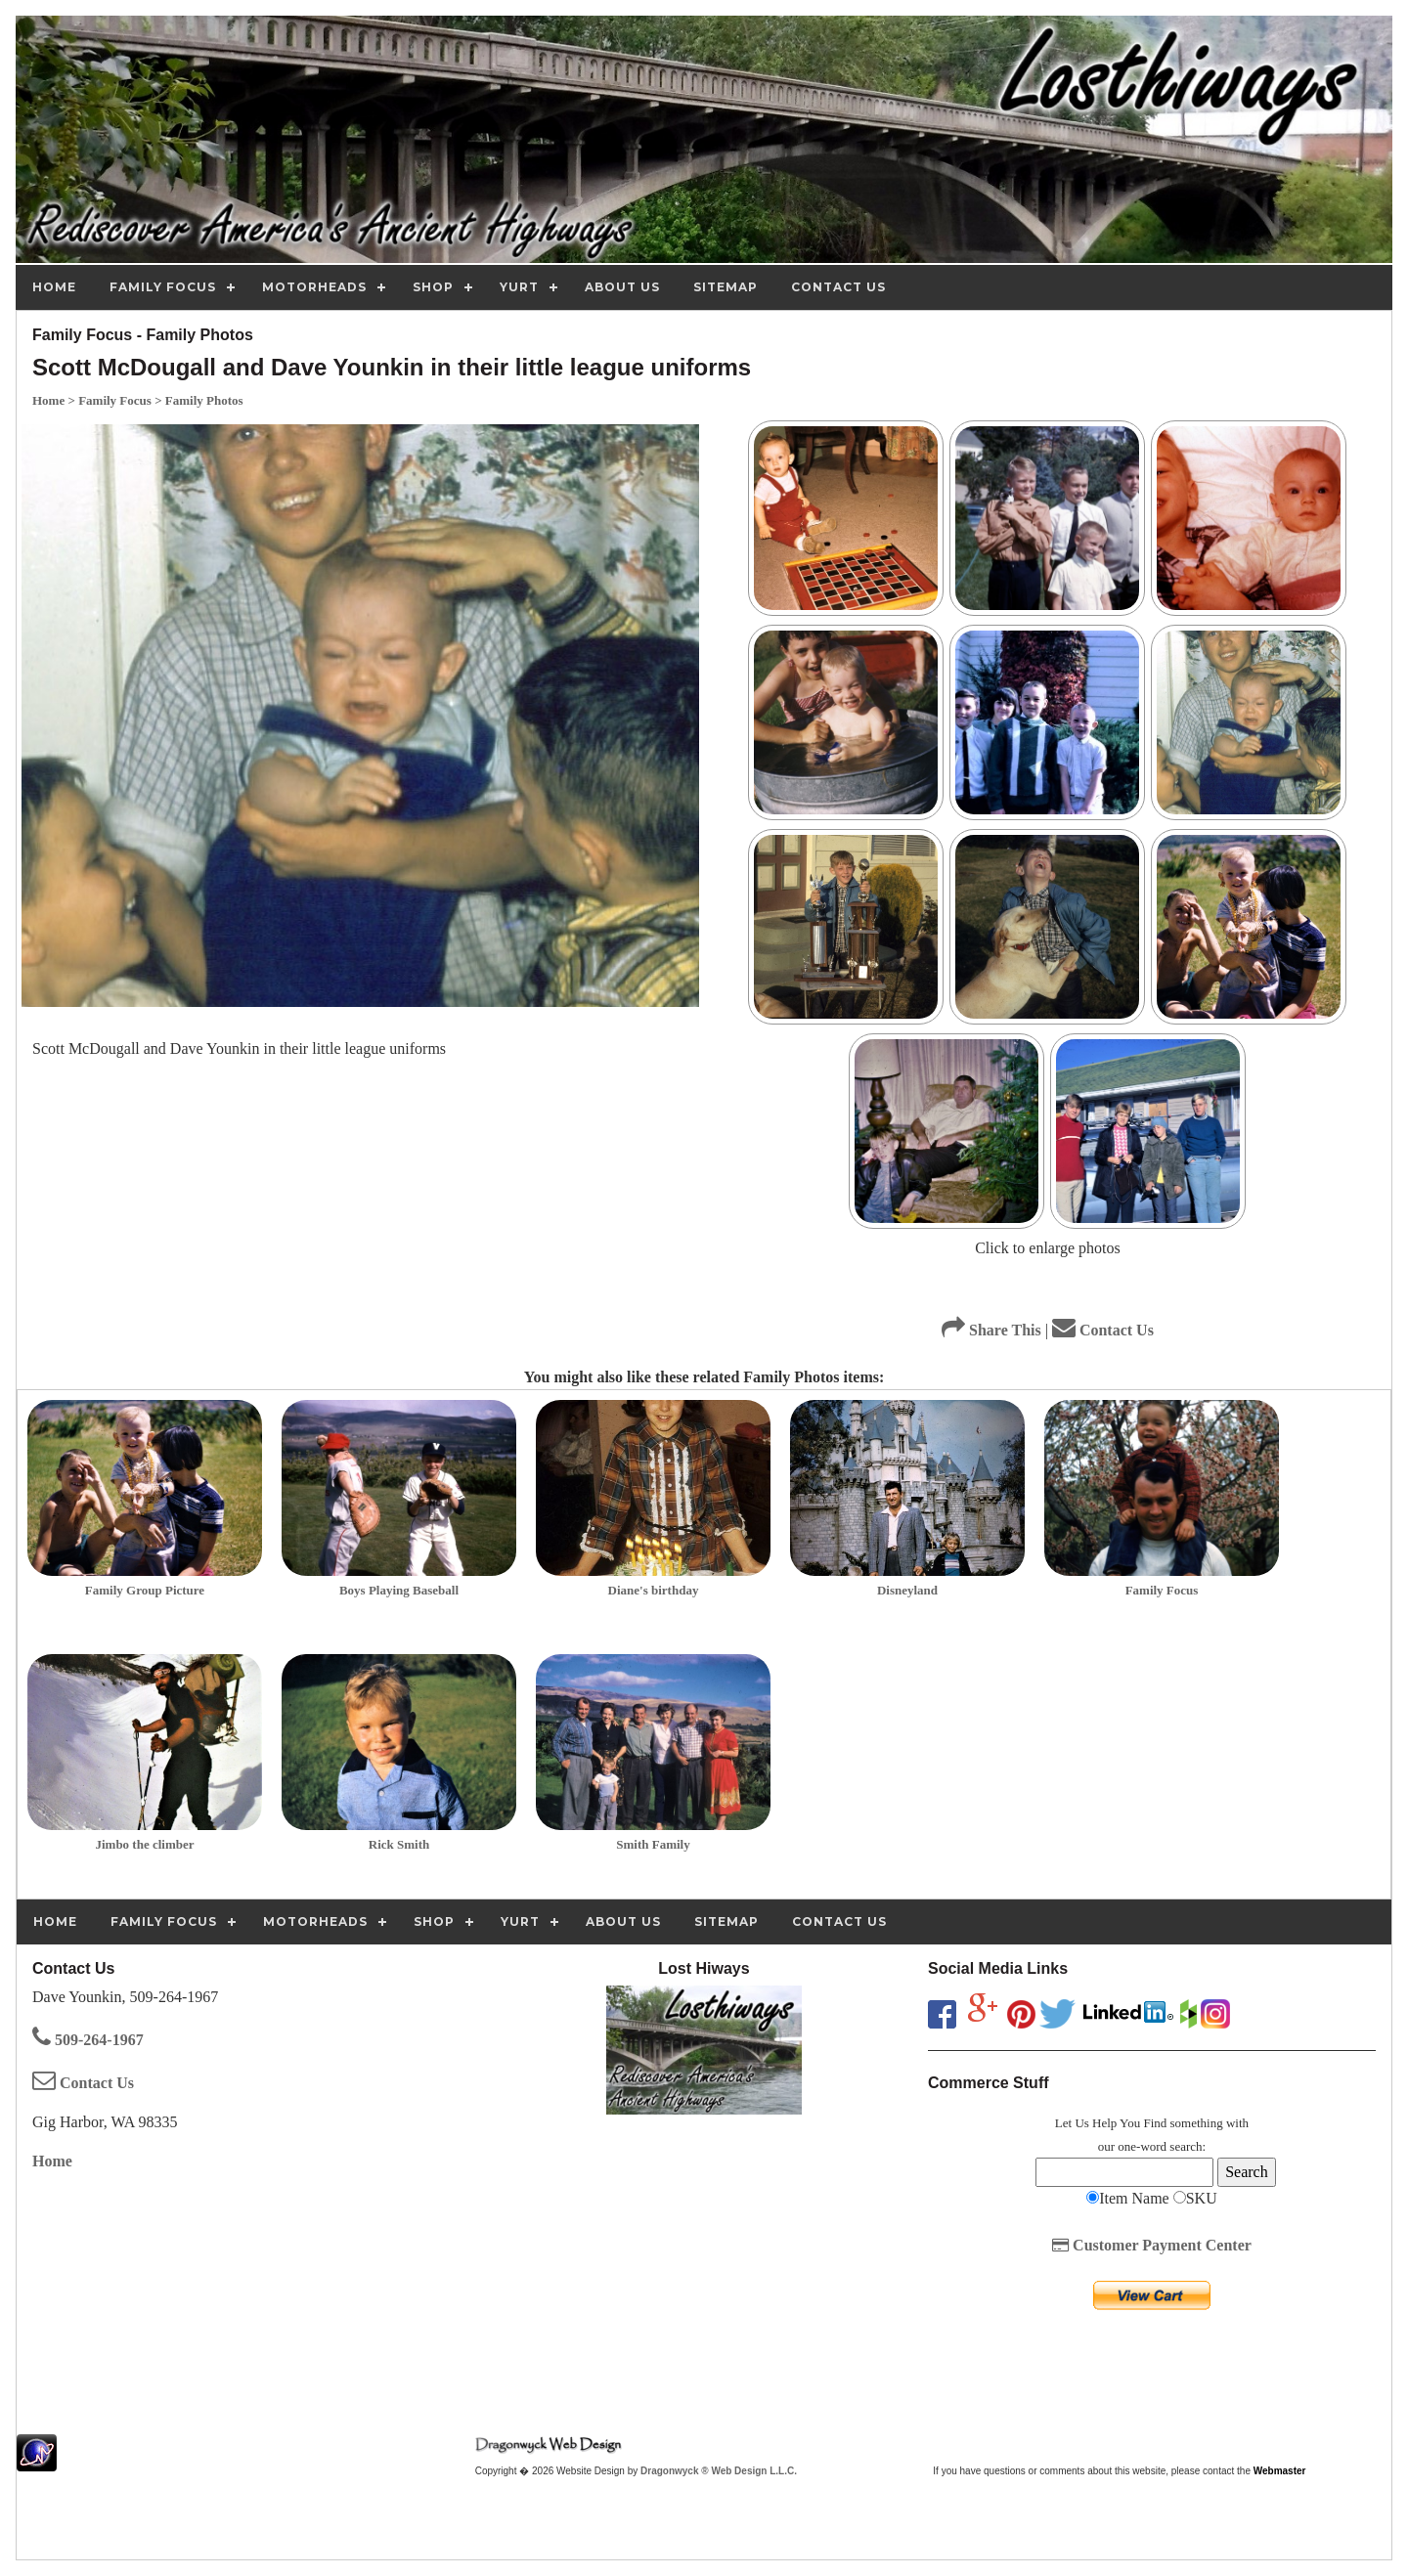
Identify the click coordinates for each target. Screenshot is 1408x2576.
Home (52, 2161)
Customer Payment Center (1152, 2245)
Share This (991, 1330)
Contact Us (1103, 1330)
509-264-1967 (88, 2039)
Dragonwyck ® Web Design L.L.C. (718, 2471)
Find (1154, 2123)
